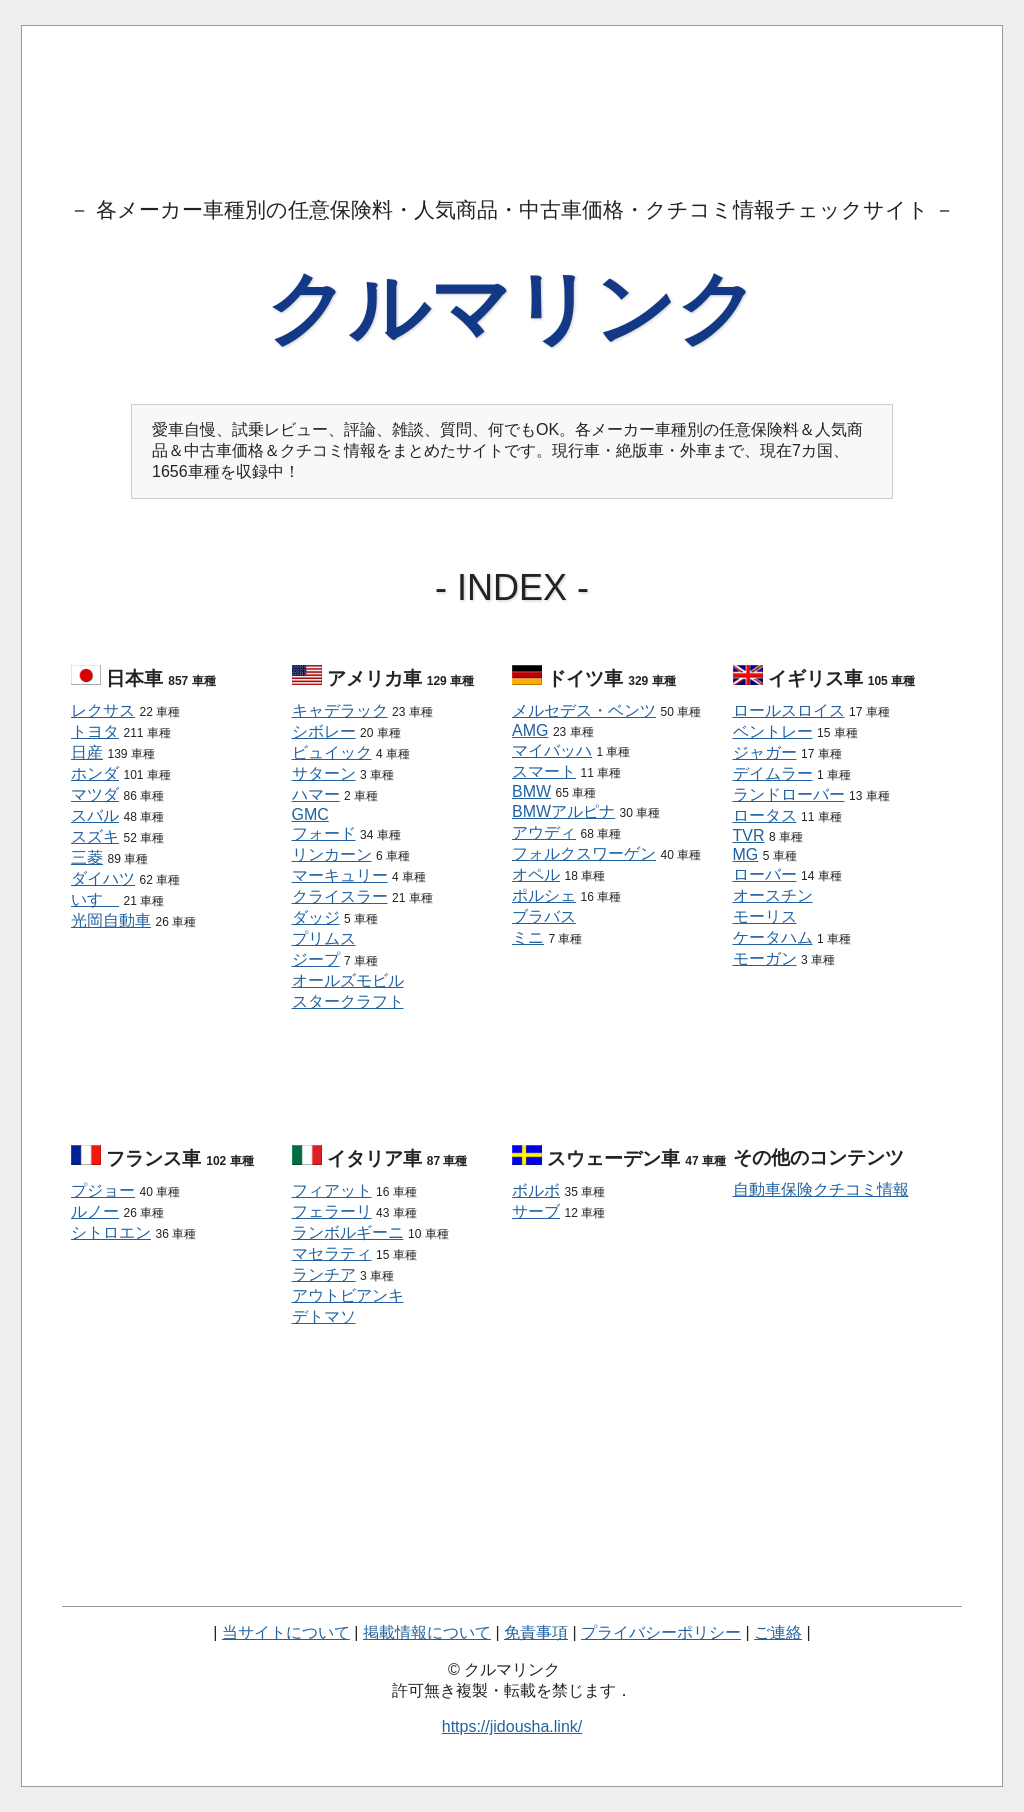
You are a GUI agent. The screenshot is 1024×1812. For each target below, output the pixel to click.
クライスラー (340, 896)
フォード (324, 833)
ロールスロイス (789, 710)
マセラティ (332, 1253)
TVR (749, 835)
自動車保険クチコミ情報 (821, 1189)
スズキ (95, 836)
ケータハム (773, 937)
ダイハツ (103, 878)
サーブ (536, 1211)
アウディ (544, 832)
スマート (544, 771)
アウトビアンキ (348, 1295)
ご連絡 (778, 1632)
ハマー (316, 794)
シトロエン (111, 1232)
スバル (95, 815)
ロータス (765, 815)
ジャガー (765, 752)
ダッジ (316, 917)
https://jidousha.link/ (512, 1726)
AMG (530, 730)
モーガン (765, 958)
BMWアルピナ (563, 811)
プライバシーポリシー (661, 1632)
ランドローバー (789, 794)
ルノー (95, 1211)
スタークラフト (348, 1001)
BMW (531, 791)
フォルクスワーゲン (584, 853)
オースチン (773, 895)
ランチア (324, 1274)
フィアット (332, 1190)
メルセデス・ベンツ (584, 710)
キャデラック (340, 710)
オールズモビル (348, 980)
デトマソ (324, 1316)
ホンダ (95, 773)
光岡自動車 (111, 920)
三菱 (87, 857)
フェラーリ (332, 1211)
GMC (310, 814)
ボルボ (536, 1190)
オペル (536, 874)
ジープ (316, 959)
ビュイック (332, 752)
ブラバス (544, 916)
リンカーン (332, 854)
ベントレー (773, 731)
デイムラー (773, 773)
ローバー (765, 874)
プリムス (324, 938)
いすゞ (95, 899)
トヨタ (95, 731)
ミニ (528, 937)
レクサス (103, 710)
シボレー (324, 731)
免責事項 (536, 1632)
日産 (87, 752)
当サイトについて (286, 1632)
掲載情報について (427, 1632)
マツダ (95, 794)
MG (746, 854)
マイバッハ (552, 750)
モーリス (765, 916)
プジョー (103, 1190)
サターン (324, 773)
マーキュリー (340, 875)
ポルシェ (544, 895)
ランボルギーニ (348, 1232)
